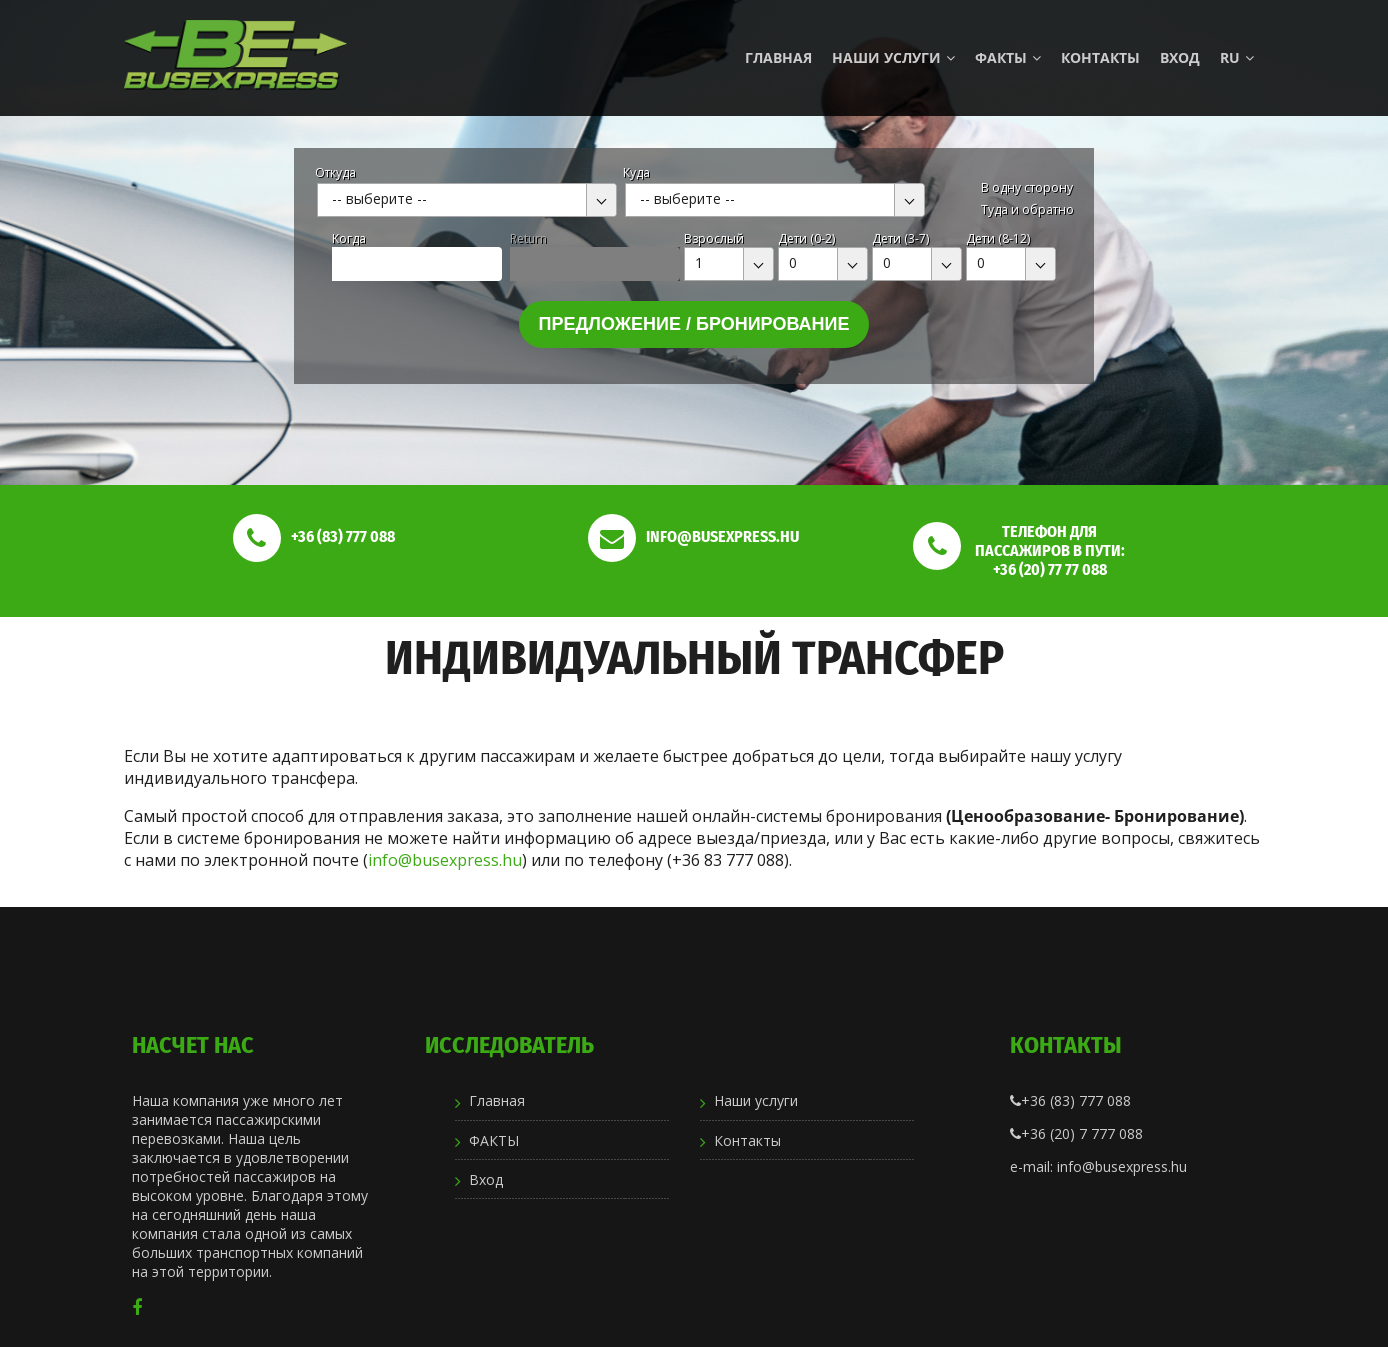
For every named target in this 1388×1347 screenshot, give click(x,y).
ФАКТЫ (1008, 57)
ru (1237, 57)
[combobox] (467, 200)
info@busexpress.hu (445, 860)
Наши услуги (893, 57)
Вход (1180, 57)
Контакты (1100, 57)
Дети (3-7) (900, 238)
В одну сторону (1027, 187)
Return (528, 238)
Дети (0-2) (806, 238)
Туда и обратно (1027, 209)
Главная (778, 57)
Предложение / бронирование (694, 324)
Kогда (349, 238)
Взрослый (714, 238)
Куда (636, 172)
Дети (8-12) (998, 238)
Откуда (335, 172)
